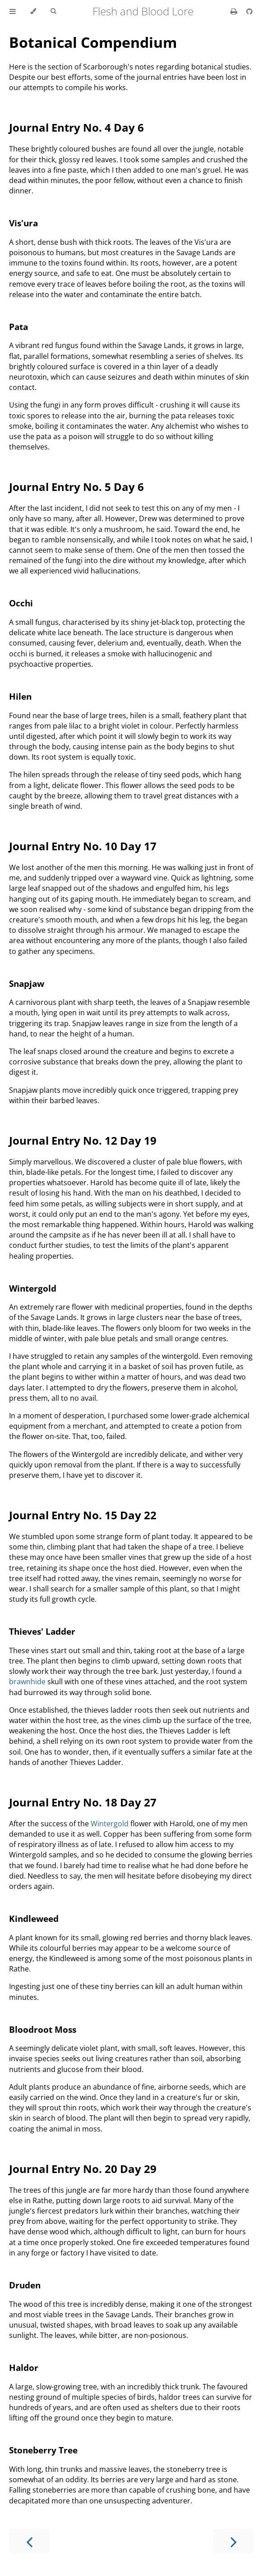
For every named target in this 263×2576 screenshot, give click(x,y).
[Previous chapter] (29, 2541)
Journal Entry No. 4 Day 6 (76, 127)
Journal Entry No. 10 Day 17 (83, 846)
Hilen (20, 696)
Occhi (21, 603)
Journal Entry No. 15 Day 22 (83, 1515)
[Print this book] (235, 11)
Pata (18, 326)
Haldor (23, 2367)
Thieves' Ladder (42, 1631)
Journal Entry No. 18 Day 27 (83, 1802)
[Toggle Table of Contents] (12, 11)
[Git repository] (249, 11)
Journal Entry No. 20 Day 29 (83, 2168)
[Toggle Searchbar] (53, 11)
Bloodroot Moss (42, 2029)
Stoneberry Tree (43, 2450)
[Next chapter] (233, 2541)
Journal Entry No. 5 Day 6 (76, 486)
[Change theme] (33, 11)
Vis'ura (23, 223)
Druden (25, 2285)
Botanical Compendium (93, 42)
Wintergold (32, 1288)
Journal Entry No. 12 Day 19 (83, 1140)
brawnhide (27, 1682)
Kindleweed (34, 1918)
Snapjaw (26, 983)
